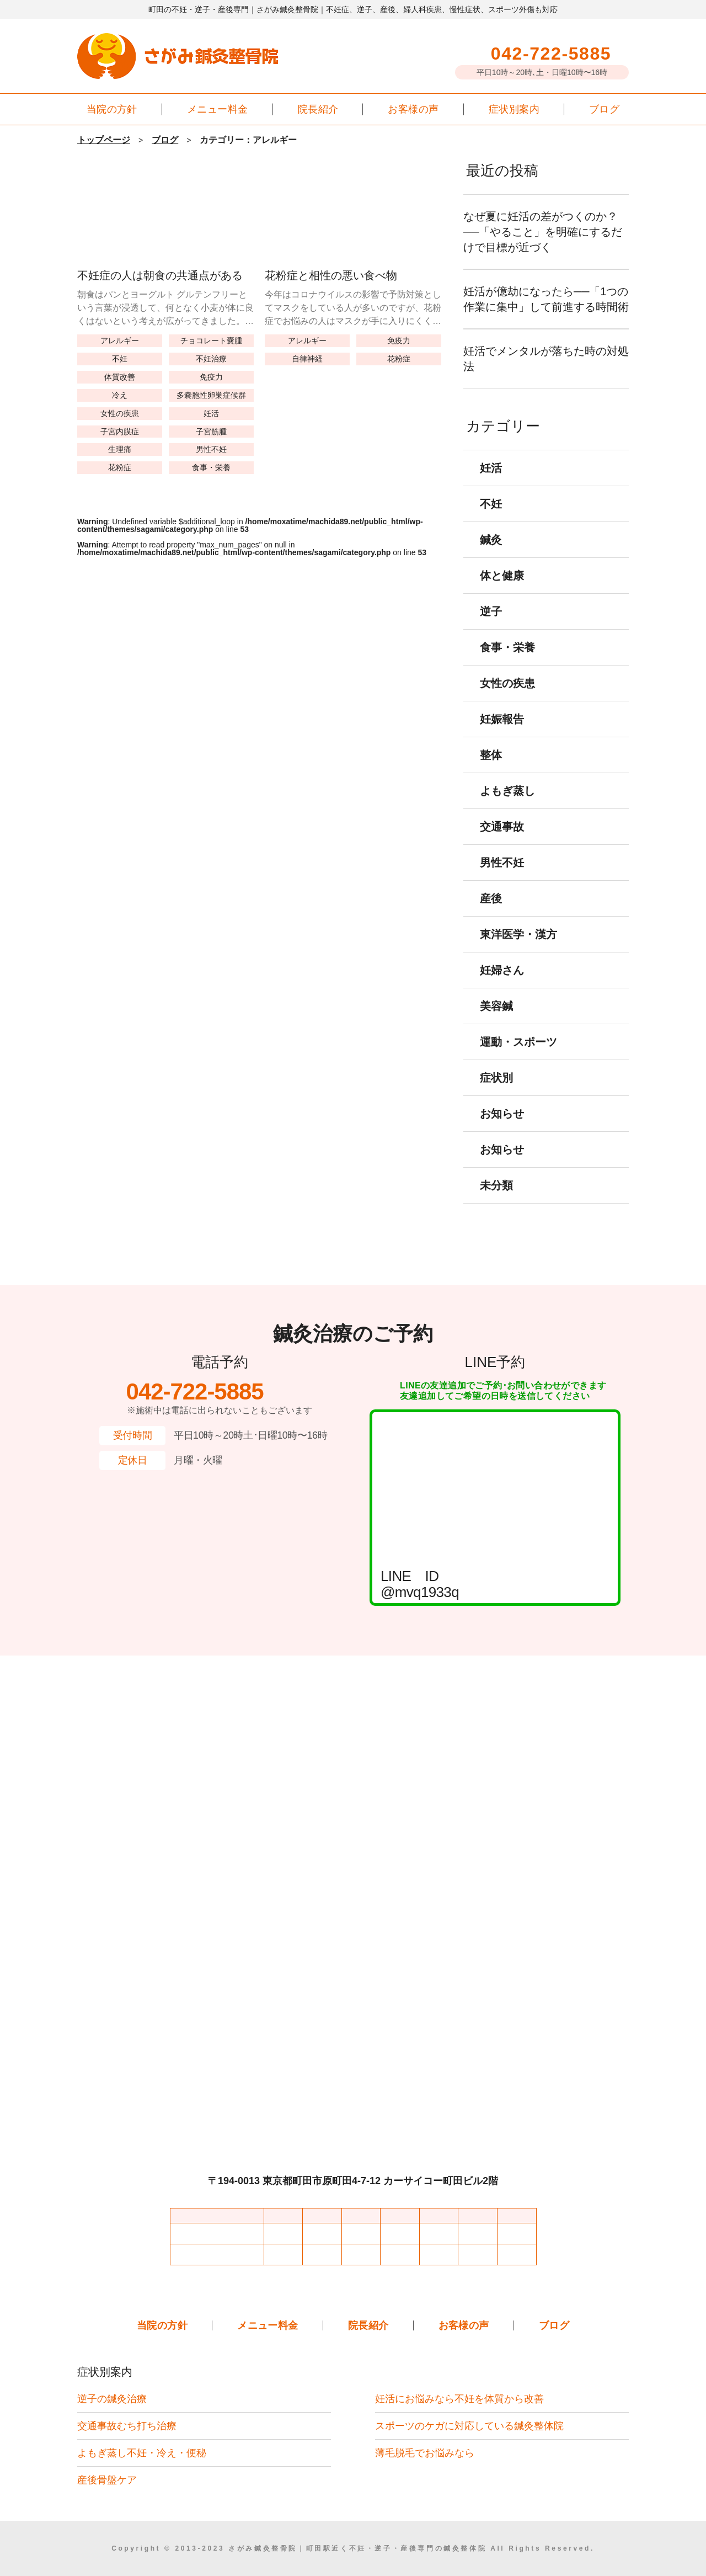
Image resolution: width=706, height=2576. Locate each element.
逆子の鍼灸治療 (112, 2398)
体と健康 (502, 591)
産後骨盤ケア (107, 2480)
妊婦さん (502, 985)
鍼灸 (491, 555)
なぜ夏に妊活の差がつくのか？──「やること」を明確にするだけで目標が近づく (546, 232)
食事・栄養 (211, 467)
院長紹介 (318, 109)
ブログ (604, 109)
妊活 (211, 413)
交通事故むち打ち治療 (126, 2426)
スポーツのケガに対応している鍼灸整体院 (469, 2426)
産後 (491, 914)
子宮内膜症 (119, 431)
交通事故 (502, 842)
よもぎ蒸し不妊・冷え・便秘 (141, 2453)
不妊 (119, 358)
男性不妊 (211, 449)
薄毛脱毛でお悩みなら (424, 2453)
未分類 (496, 1201)
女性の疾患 (119, 413)
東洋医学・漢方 (518, 949)
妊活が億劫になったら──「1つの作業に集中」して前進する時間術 (546, 307)
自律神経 (307, 358)
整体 (491, 770)
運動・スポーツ (518, 1057)
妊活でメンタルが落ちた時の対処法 (546, 374)
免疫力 (211, 376)
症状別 (496, 1093)
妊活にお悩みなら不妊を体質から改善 (459, 2398)
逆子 (491, 627)
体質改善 (119, 376)
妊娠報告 (502, 734)
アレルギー (119, 340)
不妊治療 (211, 358)
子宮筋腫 (211, 431)
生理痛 (119, 449)
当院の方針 (112, 109)
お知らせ (502, 1129)
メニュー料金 (217, 109)
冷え (119, 395)
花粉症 (119, 467)
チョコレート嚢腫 (211, 340)
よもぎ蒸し (507, 806)
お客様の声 (413, 109)
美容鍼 (496, 1021)
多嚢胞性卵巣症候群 (211, 395)
